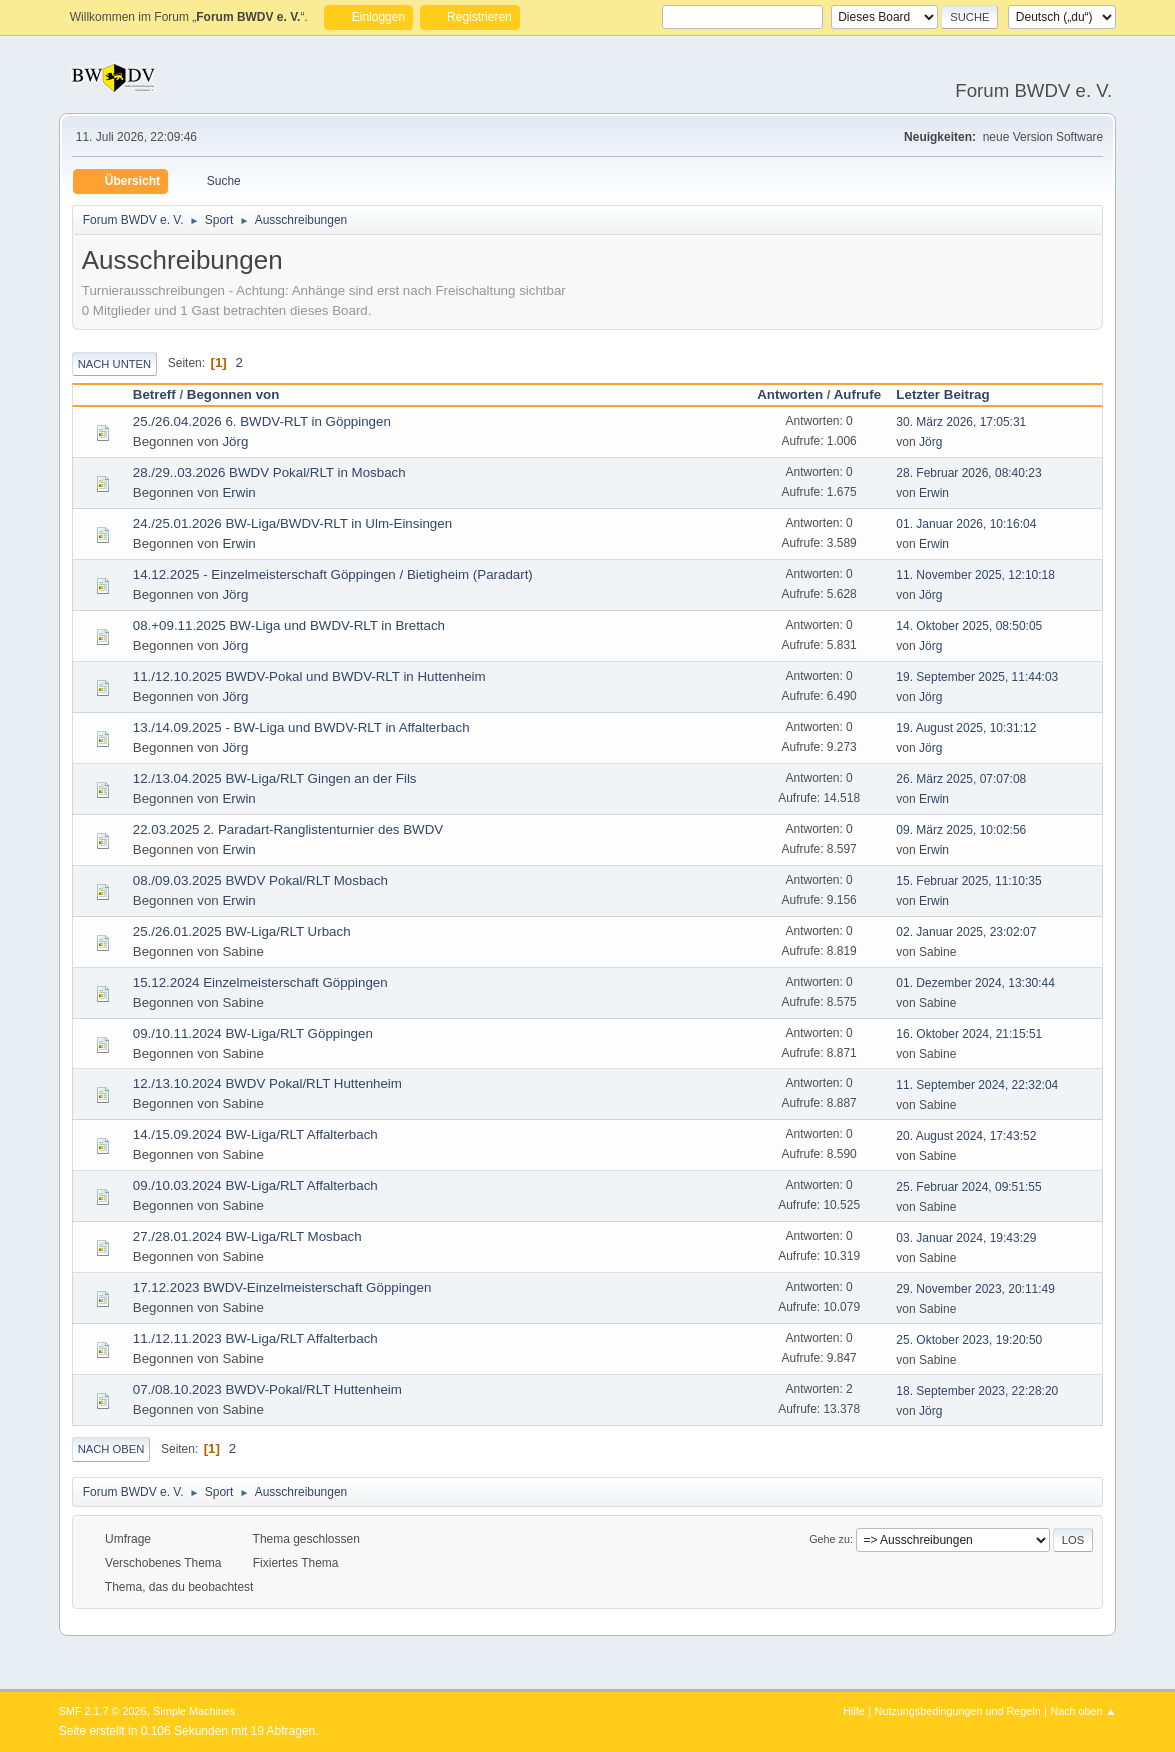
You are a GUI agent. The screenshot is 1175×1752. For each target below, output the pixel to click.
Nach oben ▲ (1083, 1711)
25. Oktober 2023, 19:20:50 (969, 1340)
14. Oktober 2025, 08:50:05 (969, 626)
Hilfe (854, 1711)
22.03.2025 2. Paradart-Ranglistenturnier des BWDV (288, 829)
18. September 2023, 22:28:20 (977, 1391)
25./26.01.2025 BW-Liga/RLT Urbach (242, 931)
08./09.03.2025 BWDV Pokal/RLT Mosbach (260, 880)
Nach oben (111, 1449)
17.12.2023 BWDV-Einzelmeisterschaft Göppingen (282, 1287)
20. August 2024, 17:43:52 (966, 1136)
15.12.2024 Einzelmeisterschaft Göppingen (260, 982)
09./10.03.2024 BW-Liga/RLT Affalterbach (255, 1185)
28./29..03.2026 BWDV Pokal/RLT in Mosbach (269, 472)
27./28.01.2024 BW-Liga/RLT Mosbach (247, 1236)
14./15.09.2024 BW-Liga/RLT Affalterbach (255, 1134)
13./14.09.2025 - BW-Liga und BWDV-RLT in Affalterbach (301, 727)
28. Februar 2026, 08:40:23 (968, 473)
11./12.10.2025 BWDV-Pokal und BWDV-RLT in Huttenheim (309, 676)
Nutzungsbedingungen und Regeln (958, 1711)
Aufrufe (857, 394)
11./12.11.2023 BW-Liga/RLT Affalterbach (255, 1338)
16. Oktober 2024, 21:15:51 (969, 1034)
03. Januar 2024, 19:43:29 (966, 1238)
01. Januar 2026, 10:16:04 (966, 524)
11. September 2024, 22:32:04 (977, 1085)
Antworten (790, 394)
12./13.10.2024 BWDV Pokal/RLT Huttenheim (267, 1083)
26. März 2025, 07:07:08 (961, 779)
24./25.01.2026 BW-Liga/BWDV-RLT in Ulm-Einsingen (292, 523)
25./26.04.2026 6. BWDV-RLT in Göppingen (262, 421)
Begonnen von (233, 394)
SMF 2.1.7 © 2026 (103, 1711)
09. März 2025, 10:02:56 (961, 830)
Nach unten (114, 364)
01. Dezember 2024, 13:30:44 (975, 983)
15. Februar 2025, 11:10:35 (968, 881)
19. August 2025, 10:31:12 (966, 728)
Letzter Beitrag (951, 394)
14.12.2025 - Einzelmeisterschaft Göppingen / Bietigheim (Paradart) (333, 574)
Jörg (235, 441)
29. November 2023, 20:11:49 (975, 1289)
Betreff (154, 394)
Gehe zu (829, 1539)
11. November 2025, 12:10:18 (975, 575)
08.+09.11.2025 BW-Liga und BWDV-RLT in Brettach (289, 625)
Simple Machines (194, 1711)
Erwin (238, 492)
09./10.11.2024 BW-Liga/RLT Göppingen (253, 1033)
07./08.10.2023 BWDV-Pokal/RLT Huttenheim (267, 1389)
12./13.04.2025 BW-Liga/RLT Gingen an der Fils (275, 778)
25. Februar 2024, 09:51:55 (968, 1187)
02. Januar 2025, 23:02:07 (966, 932)
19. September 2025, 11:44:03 (977, 677)
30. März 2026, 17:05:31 (961, 422)
